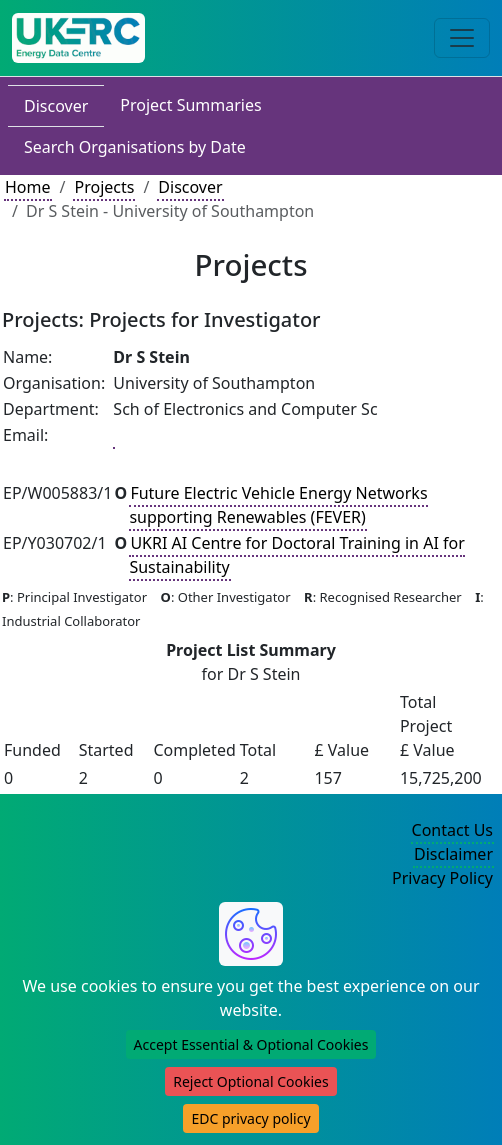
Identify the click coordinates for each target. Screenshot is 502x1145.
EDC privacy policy (250, 1118)
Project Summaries (190, 105)
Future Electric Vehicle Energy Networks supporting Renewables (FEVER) (278, 505)
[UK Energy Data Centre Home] (78, 38)
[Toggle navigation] (462, 38)
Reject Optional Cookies (250, 1081)
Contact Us (452, 830)
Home (28, 187)
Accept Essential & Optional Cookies (251, 1044)
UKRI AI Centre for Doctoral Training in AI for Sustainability (296, 555)
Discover (56, 106)
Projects (104, 187)
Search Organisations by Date (135, 147)
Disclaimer (453, 854)
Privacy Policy (442, 878)
